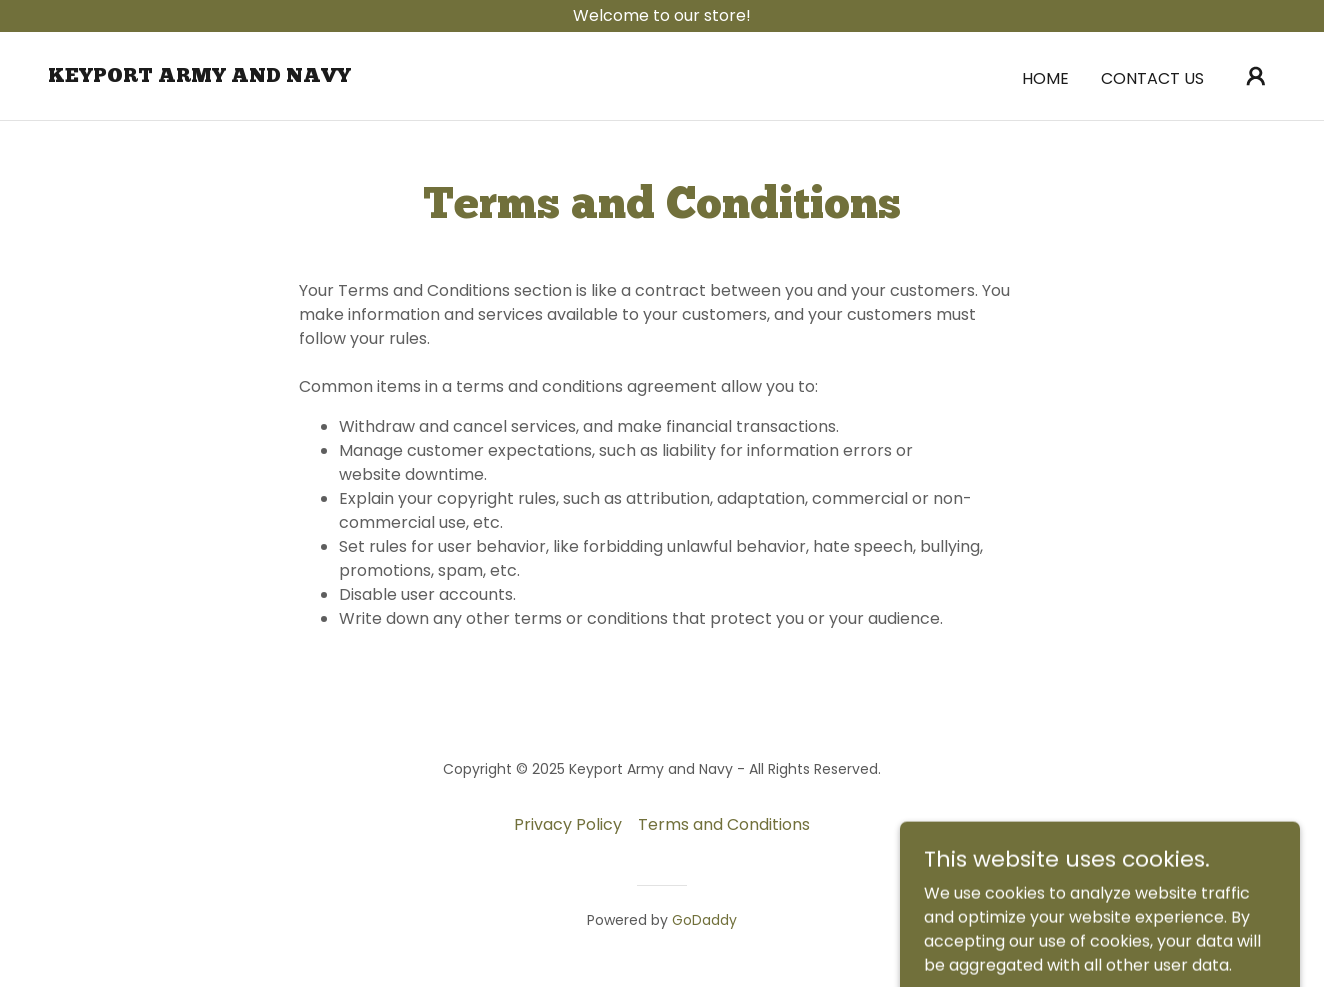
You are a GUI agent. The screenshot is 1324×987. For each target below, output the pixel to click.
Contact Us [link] (1152, 78)
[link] (199, 76)
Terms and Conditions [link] (724, 824)
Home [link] (1045, 78)
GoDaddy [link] (704, 920)
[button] (1256, 76)
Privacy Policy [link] (568, 824)
